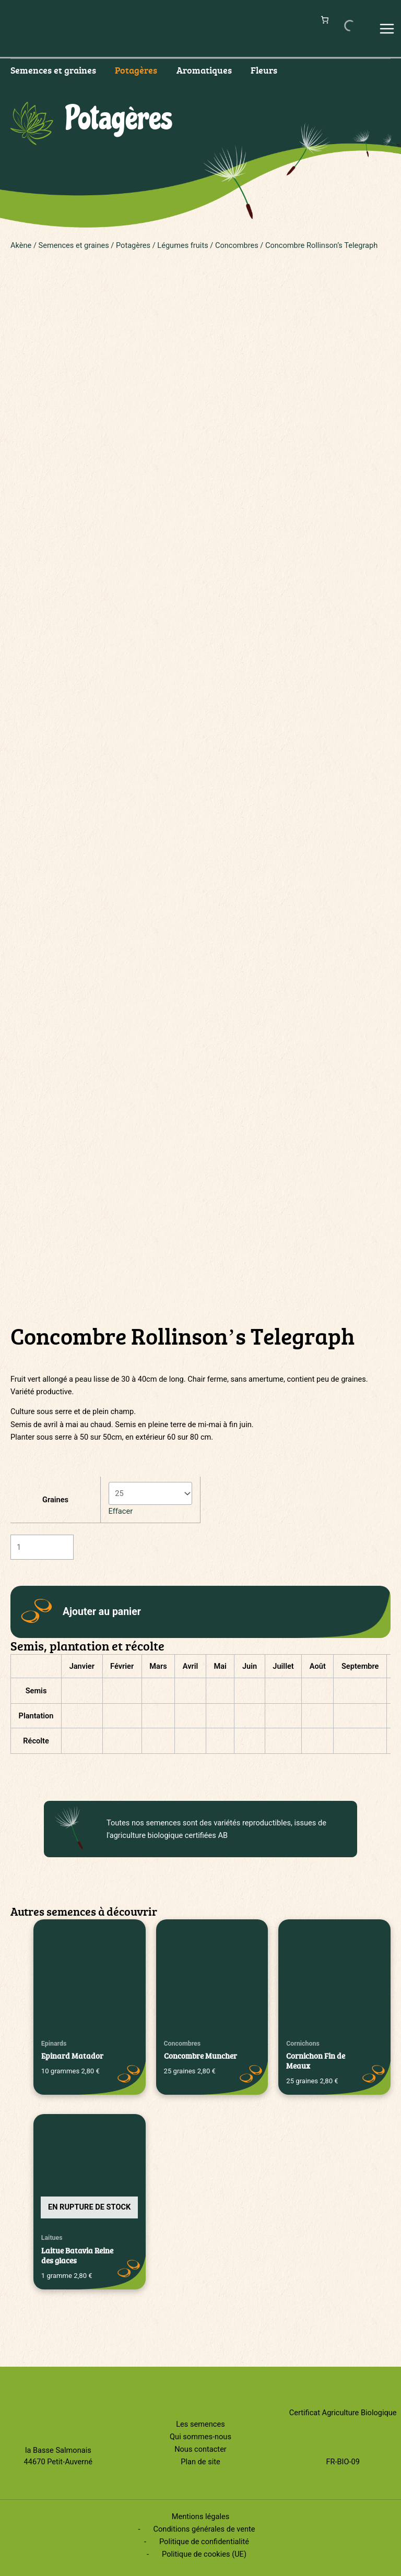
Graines (55, 1499)
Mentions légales (201, 2516)
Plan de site (200, 2461)
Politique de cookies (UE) (204, 2554)
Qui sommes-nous (200, 2436)
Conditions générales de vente (204, 2529)
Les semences (200, 2424)
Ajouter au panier (102, 1612)
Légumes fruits (182, 245)
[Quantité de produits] (42, 1547)
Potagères (136, 69)
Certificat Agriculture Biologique (343, 2412)
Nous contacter (200, 2449)
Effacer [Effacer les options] (121, 1511)
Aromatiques (204, 69)
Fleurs (264, 69)
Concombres (236, 245)
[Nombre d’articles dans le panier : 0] (324, 19)
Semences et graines (53, 69)
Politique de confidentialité (204, 2541)
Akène (20, 245)
